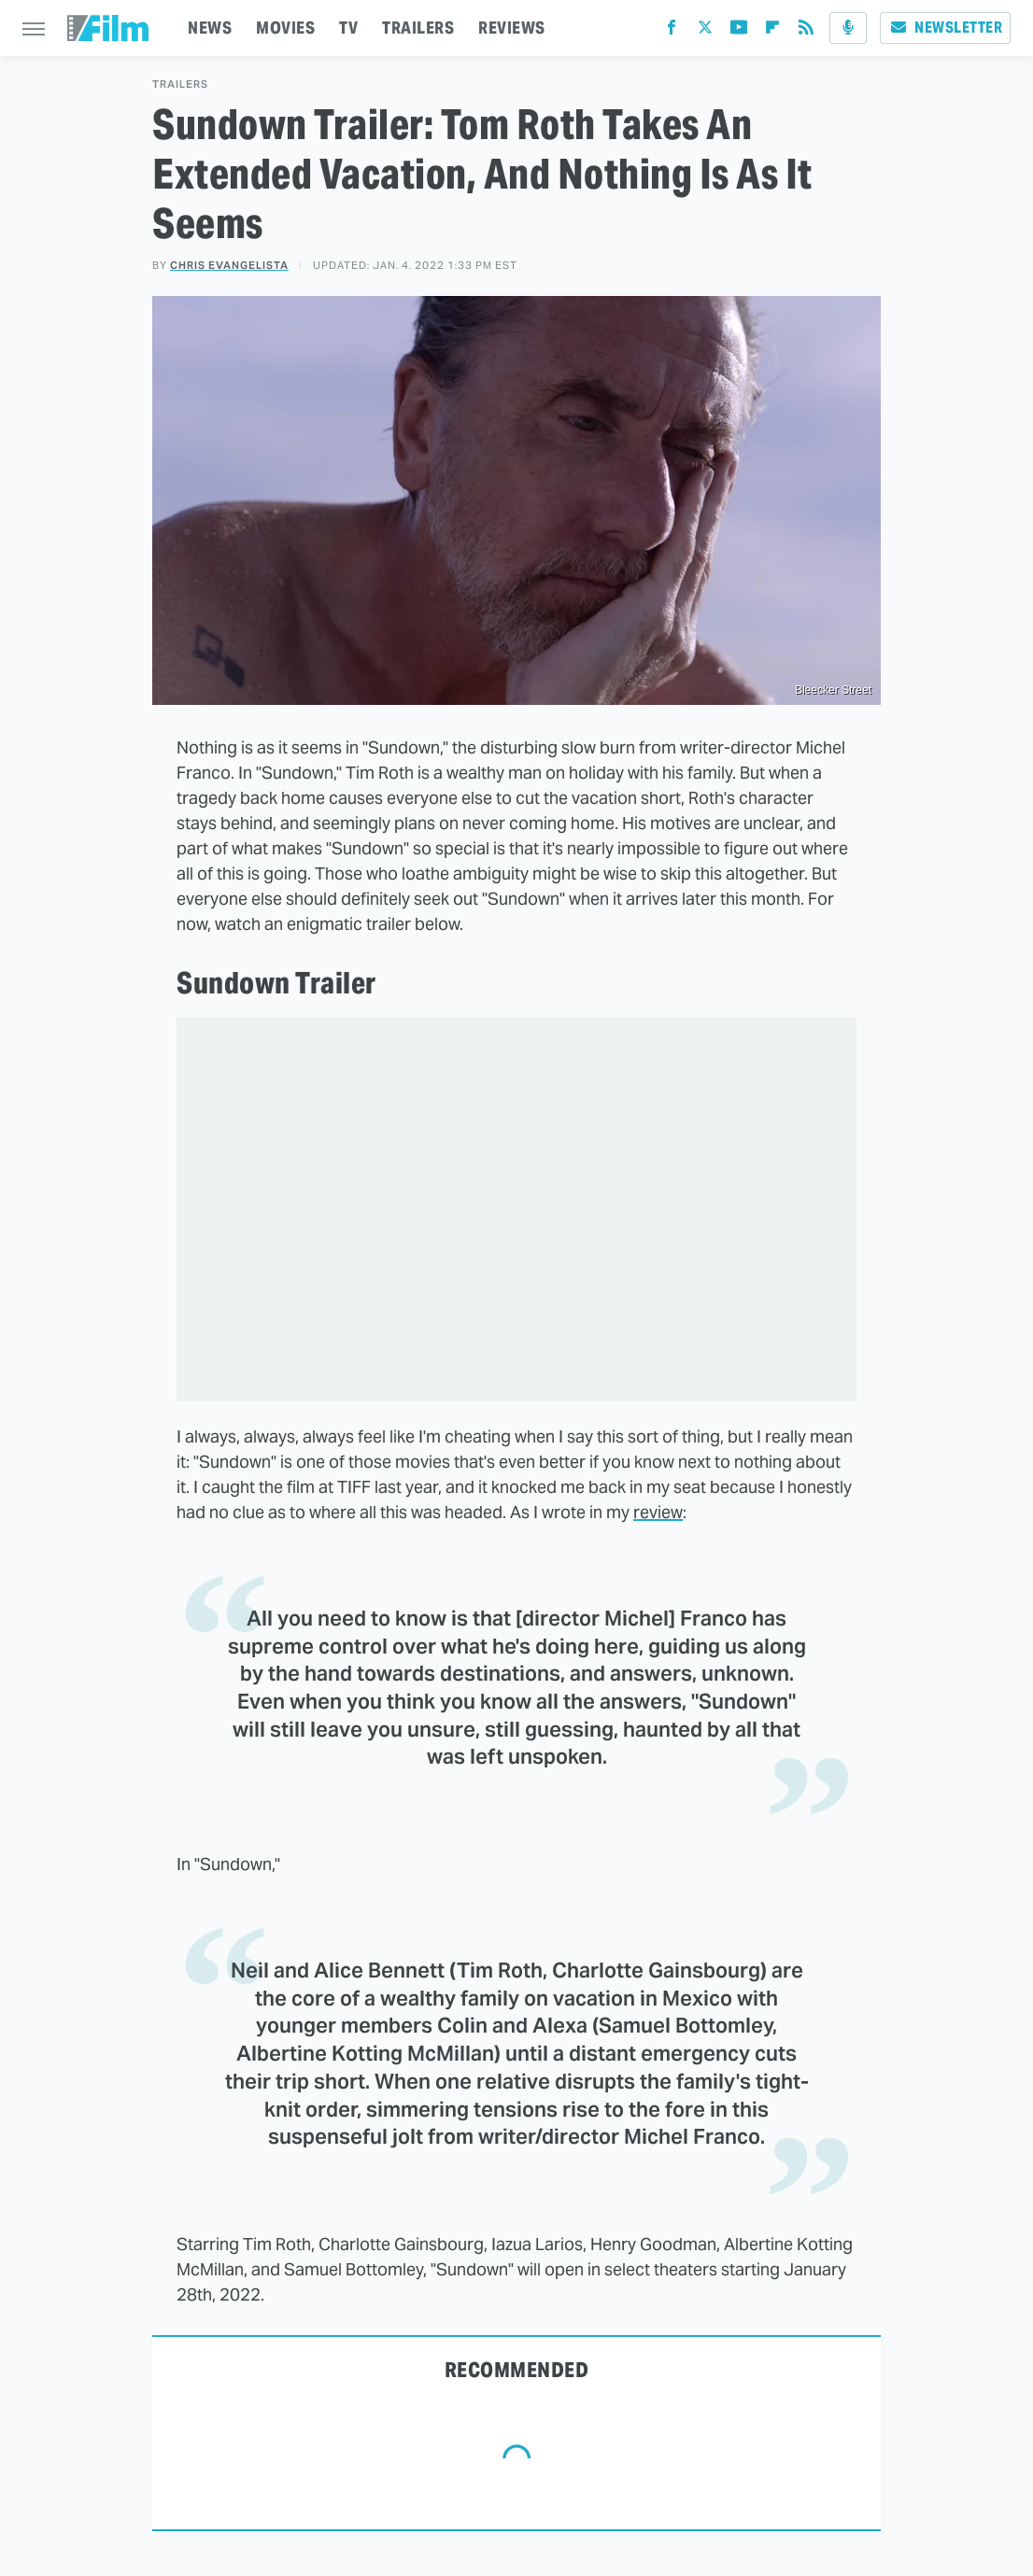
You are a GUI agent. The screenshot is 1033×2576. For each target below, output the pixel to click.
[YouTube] (739, 31)
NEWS (210, 27)
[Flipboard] (772, 31)
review (658, 1512)
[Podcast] (848, 28)
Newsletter (945, 27)
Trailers (180, 84)
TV (348, 27)
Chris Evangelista (229, 265)
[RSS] (806, 31)
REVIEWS (511, 27)
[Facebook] (671, 31)
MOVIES (285, 27)
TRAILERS (418, 27)
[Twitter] (705, 31)
